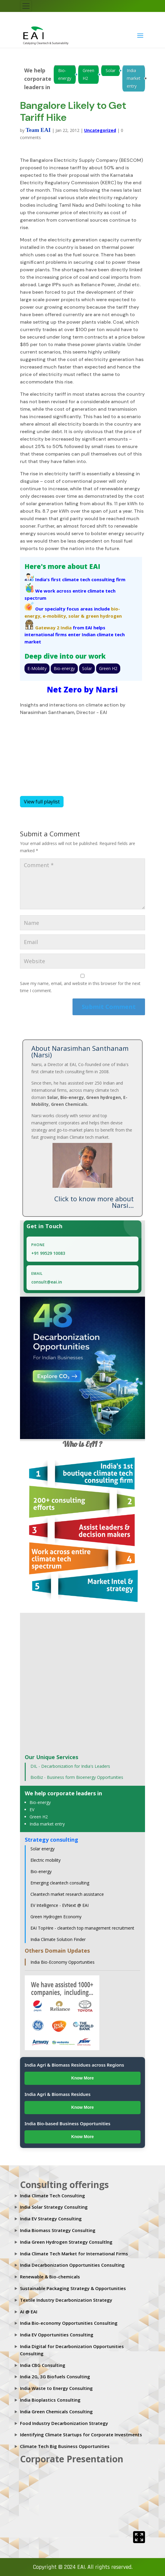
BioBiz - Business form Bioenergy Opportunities (76, 1777)
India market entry (134, 78)
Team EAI (38, 130)
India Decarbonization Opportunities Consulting (72, 2265)
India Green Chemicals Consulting (56, 2411)
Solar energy (42, 1849)
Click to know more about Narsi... (94, 1202)
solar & (76, 616)
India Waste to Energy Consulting (56, 2388)
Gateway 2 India (53, 628)
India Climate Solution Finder (58, 1939)
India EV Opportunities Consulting (56, 2335)
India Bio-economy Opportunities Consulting (69, 2323)
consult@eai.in (46, 1282)
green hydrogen (104, 616)
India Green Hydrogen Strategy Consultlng (66, 2242)
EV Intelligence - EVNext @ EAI (59, 1905)
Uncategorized (100, 130)
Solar (110, 70)
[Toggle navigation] (26, 6)
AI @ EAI (28, 2312)
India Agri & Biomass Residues (57, 2094)
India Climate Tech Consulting (52, 2196)
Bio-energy (64, 74)
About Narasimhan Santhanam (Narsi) (80, 1051)
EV (32, 1809)
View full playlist (42, 801)
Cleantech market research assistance (67, 1894)
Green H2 (88, 74)
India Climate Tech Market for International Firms (74, 2254)
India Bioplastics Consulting (50, 2400)
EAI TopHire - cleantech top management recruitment (82, 1928)
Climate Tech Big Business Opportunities (65, 2446)
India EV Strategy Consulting (51, 2219)
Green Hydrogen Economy (55, 1916)
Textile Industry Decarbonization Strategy (66, 2300)
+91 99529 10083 (48, 1253)
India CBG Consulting (42, 2365)
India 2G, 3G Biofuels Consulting (55, 2376)
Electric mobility (45, 1860)
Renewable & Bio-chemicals (50, 2277)
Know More (82, 2078)
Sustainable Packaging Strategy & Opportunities (73, 2288)
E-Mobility (37, 668)
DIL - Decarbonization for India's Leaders (70, 1766)
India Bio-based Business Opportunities (67, 2123)
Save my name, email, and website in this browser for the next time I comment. (80, 987)
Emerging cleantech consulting (59, 1883)
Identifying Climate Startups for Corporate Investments (81, 2435)
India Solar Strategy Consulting (54, 2207)
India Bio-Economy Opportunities (62, 1962)
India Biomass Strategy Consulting (57, 2230)
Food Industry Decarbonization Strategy (64, 2423)
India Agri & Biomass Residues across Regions (74, 2065)
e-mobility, (55, 616)
